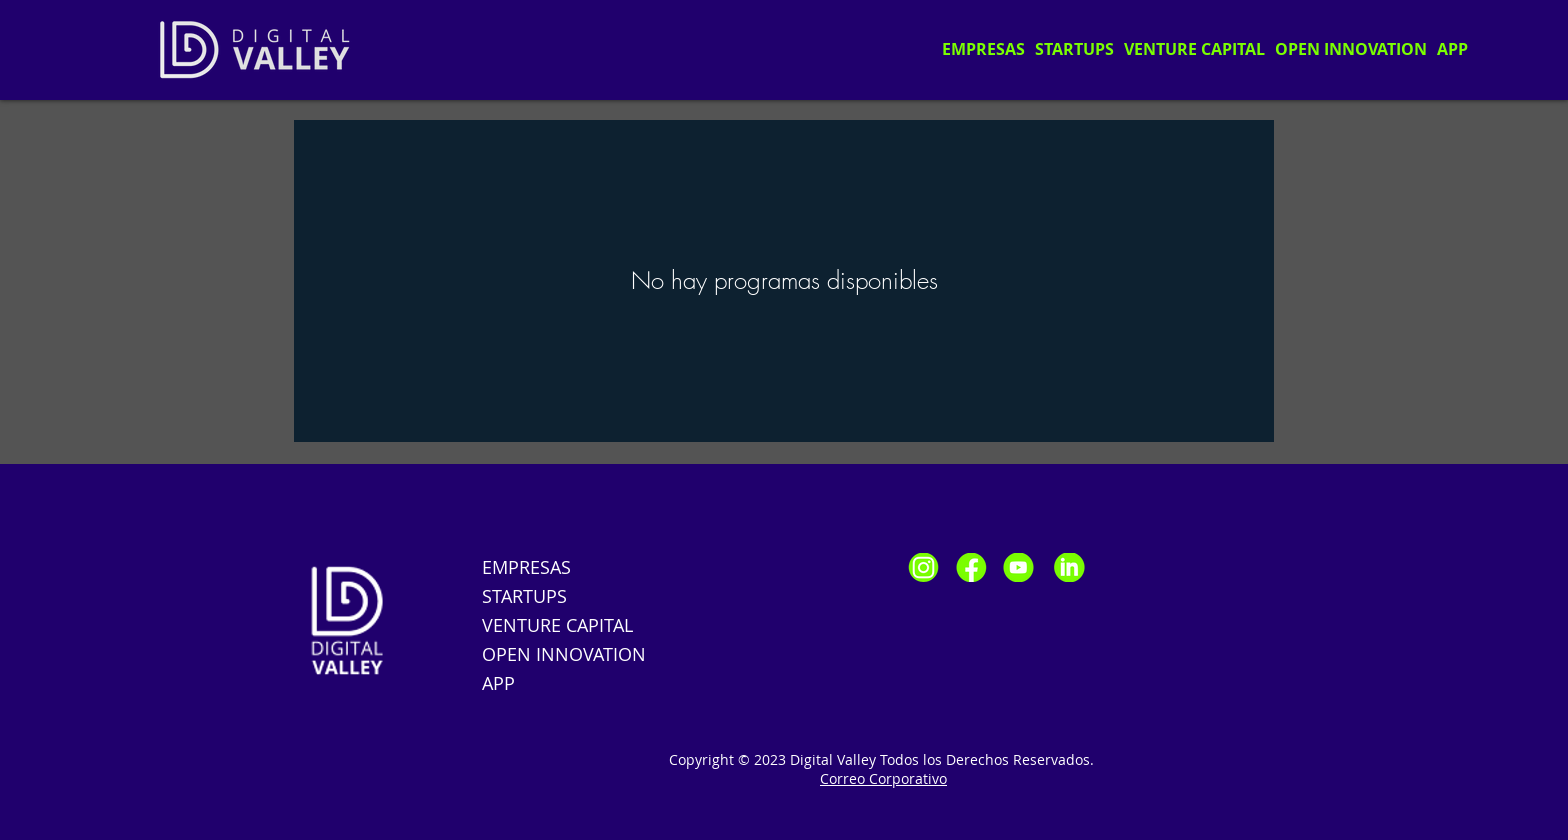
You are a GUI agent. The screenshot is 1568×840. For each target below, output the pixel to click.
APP (498, 683)
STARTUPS (524, 596)
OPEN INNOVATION (564, 654)
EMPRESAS (526, 567)
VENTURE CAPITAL (557, 625)
